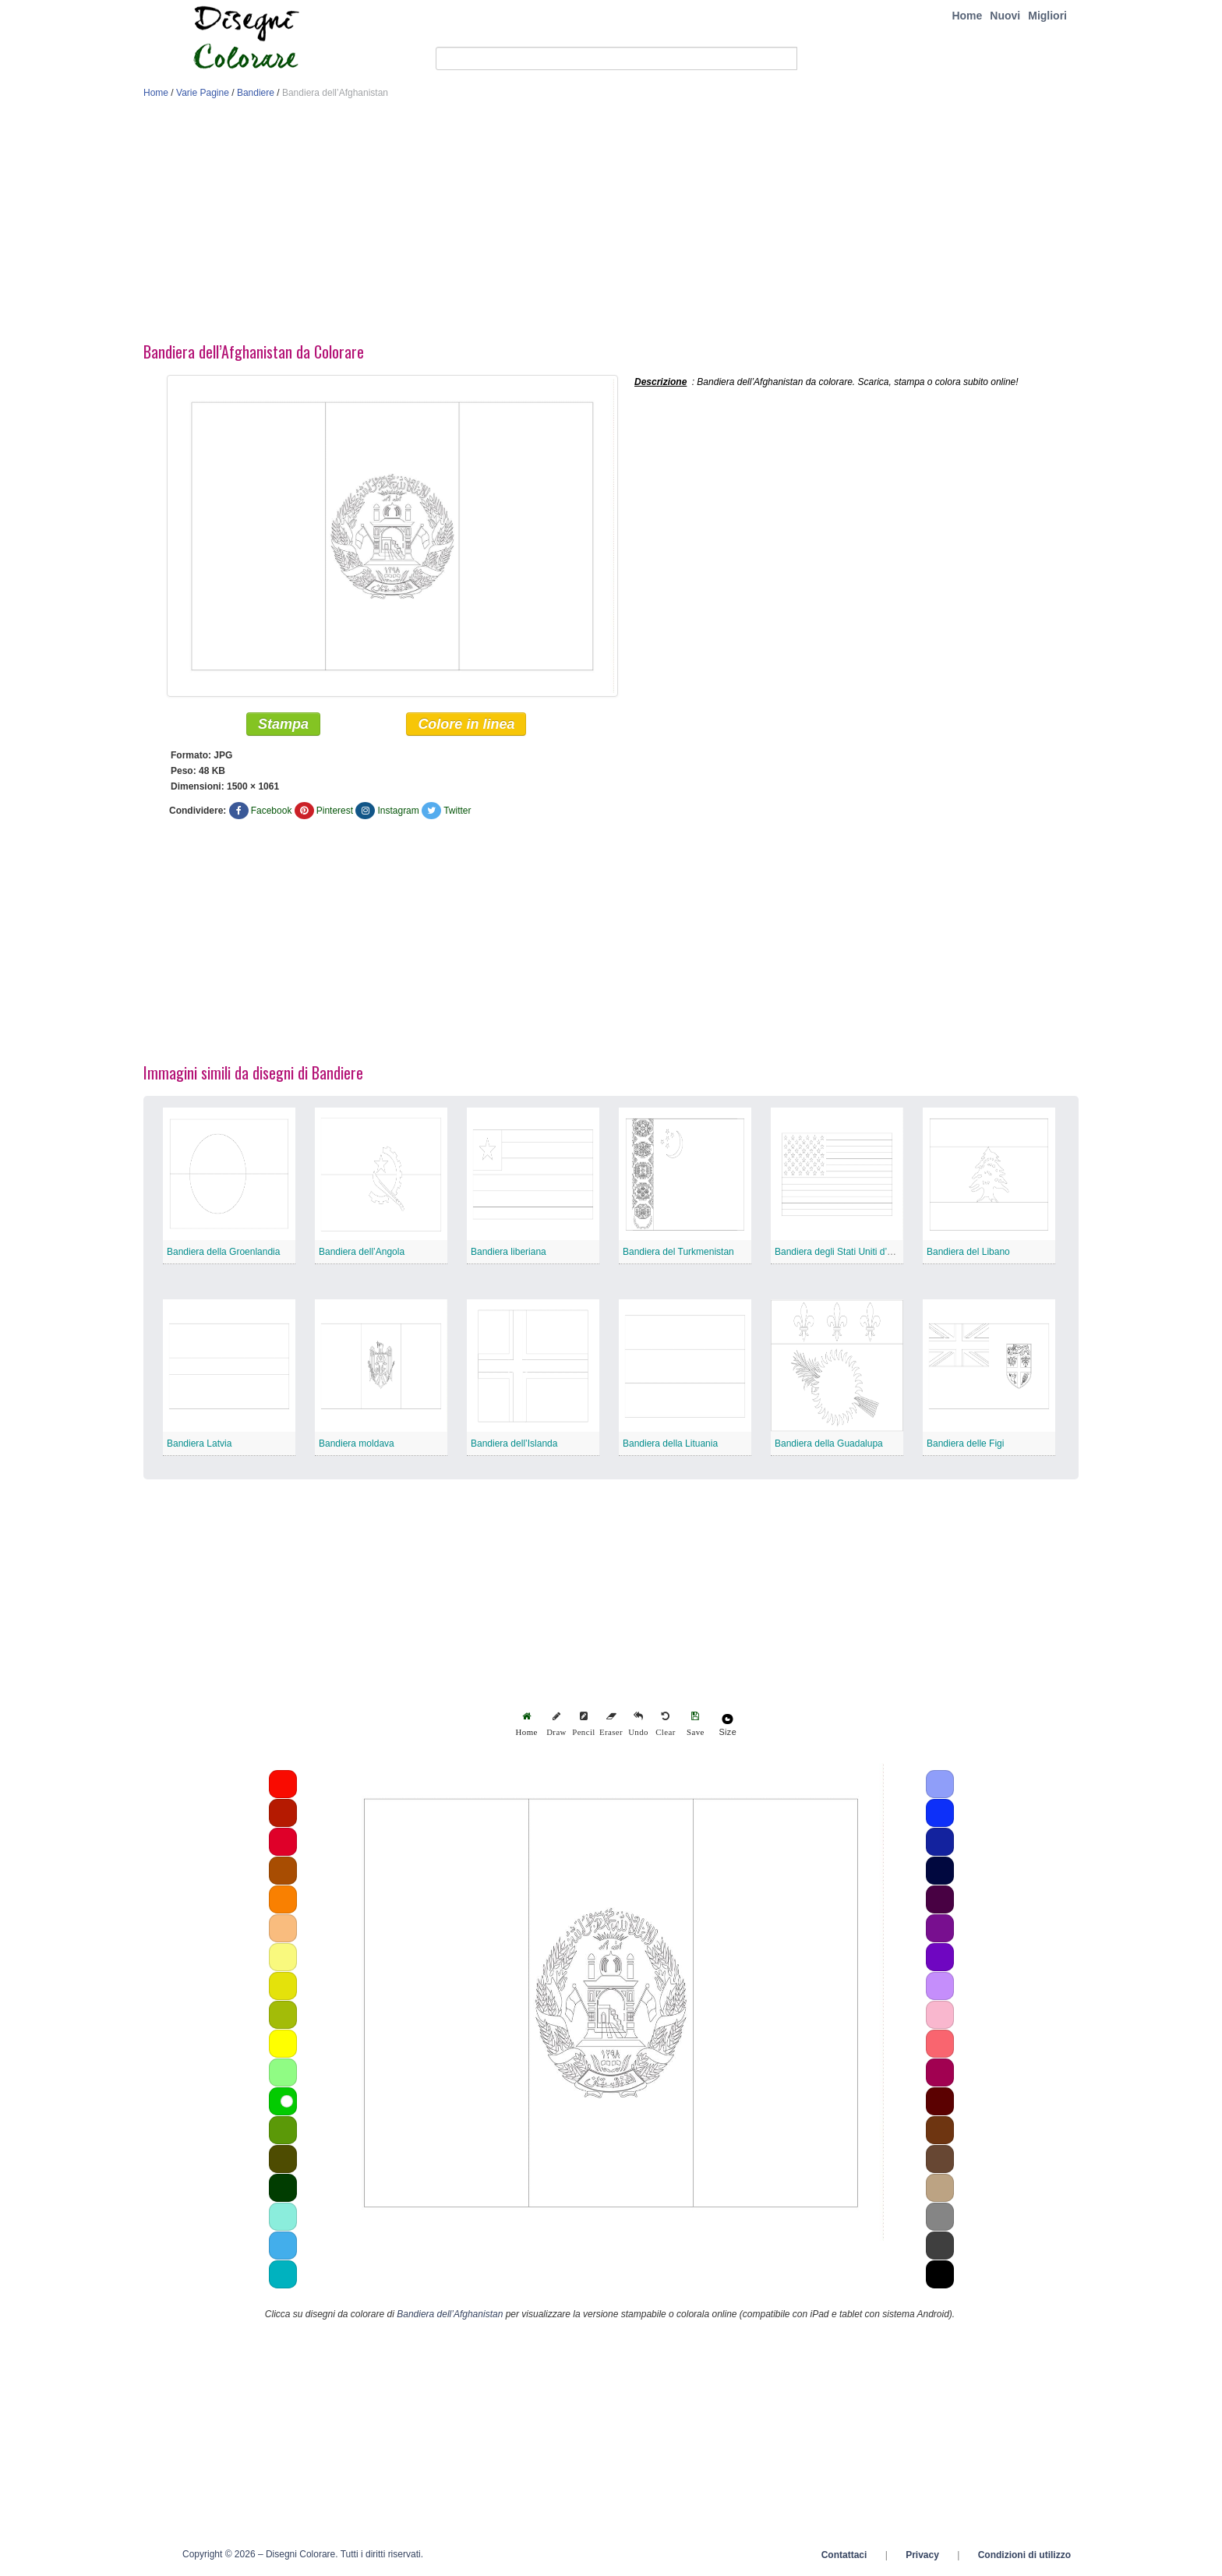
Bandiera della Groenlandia (223, 1251)
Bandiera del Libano (968, 1251)
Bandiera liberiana (508, 1251)
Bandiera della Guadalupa (829, 1443)
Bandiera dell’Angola (361, 1251)
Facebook (271, 810)
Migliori (1047, 15)
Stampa (283, 724)
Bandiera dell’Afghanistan (450, 2314)
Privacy (922, 2554)
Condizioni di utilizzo (1024, 2554)
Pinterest (334, 810)
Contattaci (844, 2554)
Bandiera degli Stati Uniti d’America (848, 1251)
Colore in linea (466, 724)
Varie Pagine (202, 92)
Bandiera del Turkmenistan (678, 1251)
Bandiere (255, 92)
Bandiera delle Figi (965, 1443)
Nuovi (1005, 15)
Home (967, 15)
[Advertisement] (611, 224)
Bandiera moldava (356, 1443)
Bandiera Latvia (199, 1443)
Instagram (398, 810)
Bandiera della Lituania (670, 1443)
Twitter (457, 810)
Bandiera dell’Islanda (514, 1443)
